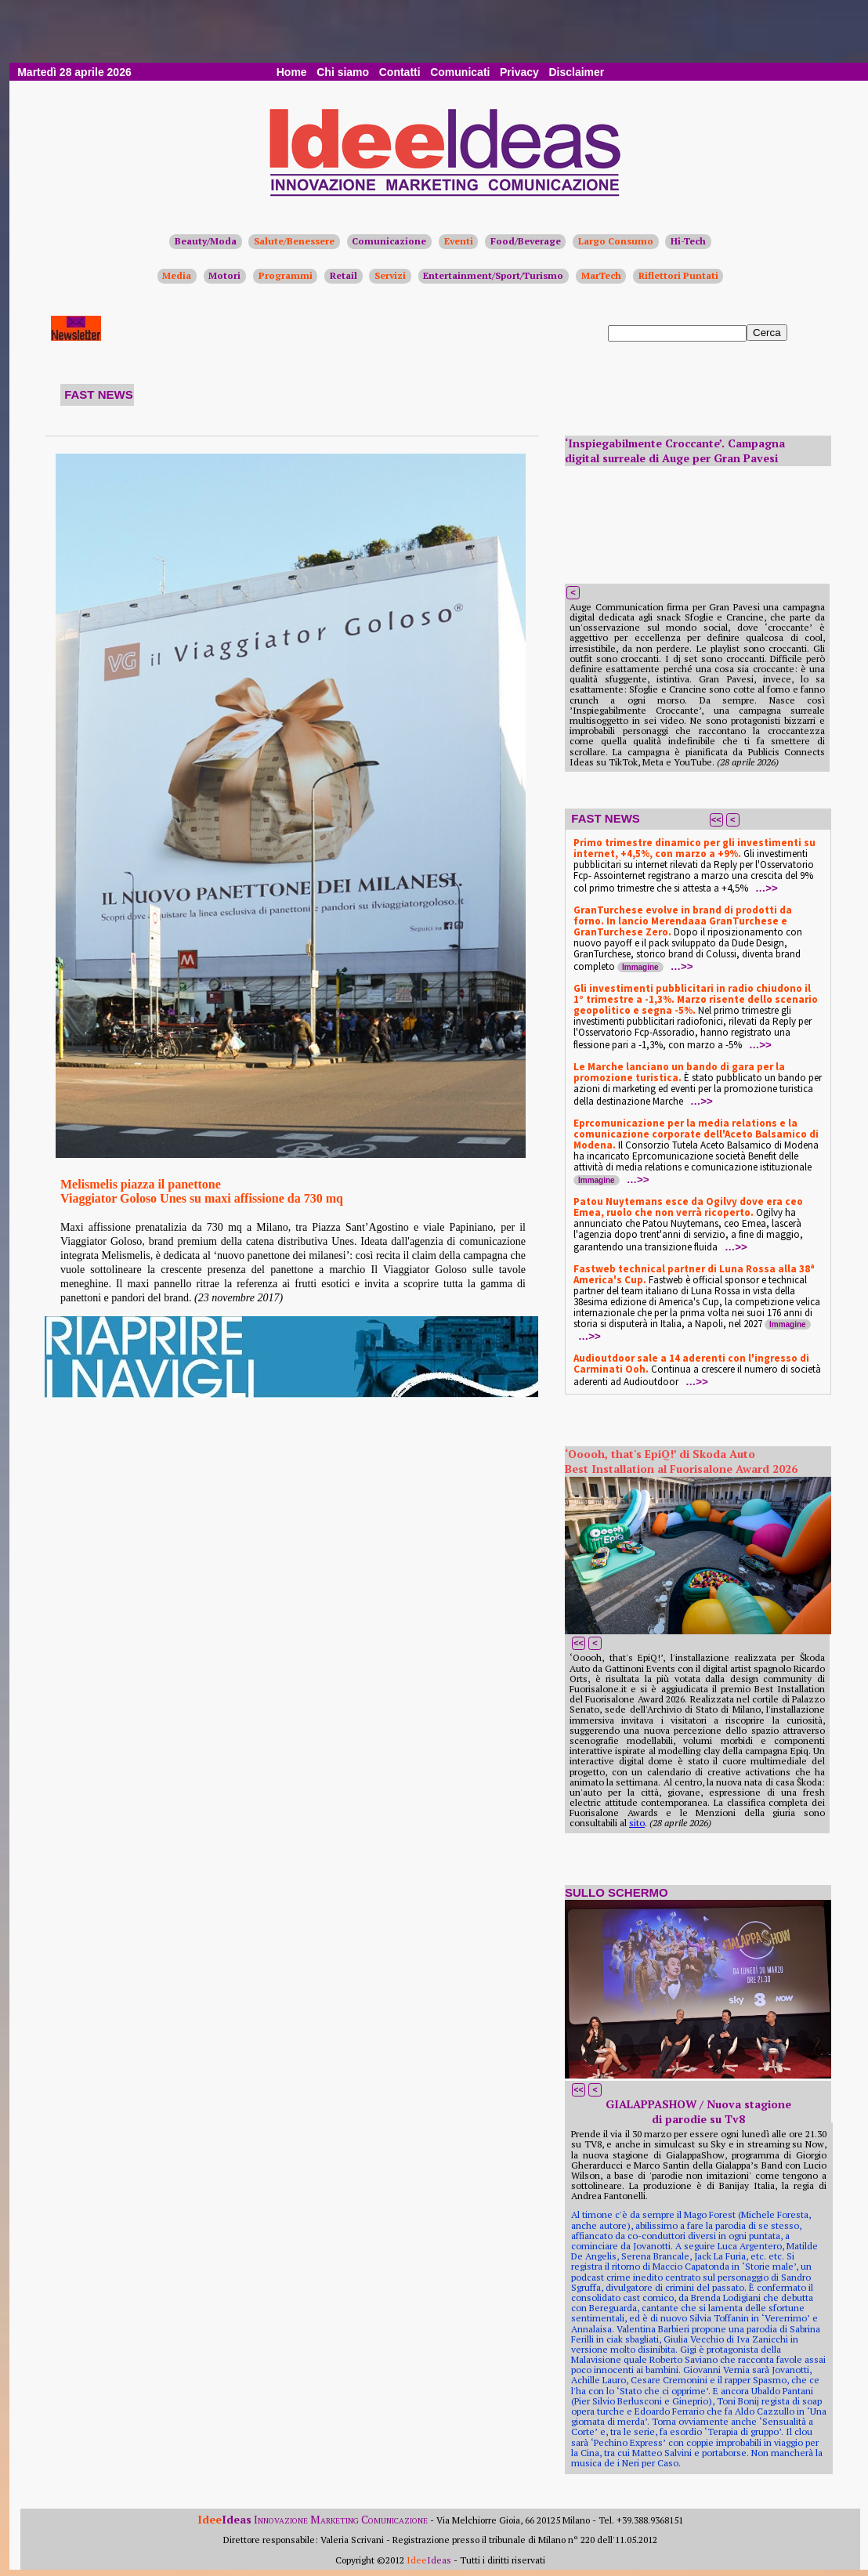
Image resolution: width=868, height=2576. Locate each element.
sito (637, 1823)
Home (292, 72)
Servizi (390, 275)
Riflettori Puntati (678, 275)
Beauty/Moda (206, 241)
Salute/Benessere (294, 241)
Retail (343, 275)
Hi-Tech (688, 241)
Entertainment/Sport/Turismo (493, 275)
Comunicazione (389, 241)
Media (176, 275)
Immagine (640, 967)
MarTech (601, 275)
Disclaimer (576, 72)
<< (716, 819)
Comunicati (460, 72)
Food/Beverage (525, 241)
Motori (224, 275)
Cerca (767, 332)
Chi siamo (342, 72)
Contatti (400, 72)
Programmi (286, 275)
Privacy (519, 72)
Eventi (458, 241)
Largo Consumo (615, 241)
